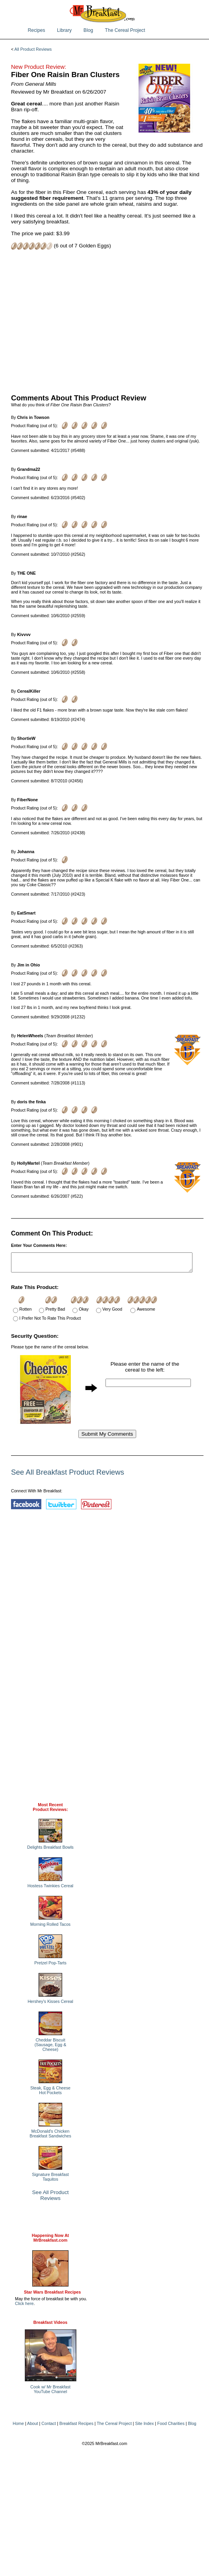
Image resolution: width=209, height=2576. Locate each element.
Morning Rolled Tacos (50, 1927)
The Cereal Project (125, 30)
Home (18, 2427)
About (32, 2427)
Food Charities (170, 2427)
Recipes (36, 30)
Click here (24, 2307)
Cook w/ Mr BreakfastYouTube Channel (50, 2392)
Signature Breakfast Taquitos (50, 2180)
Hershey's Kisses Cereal (50, 2005)
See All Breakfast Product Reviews (67, 1475)
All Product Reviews (33, 49)
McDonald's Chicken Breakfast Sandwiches (50, 2137)
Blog (88, 30)
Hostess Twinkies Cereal (50, 1889)
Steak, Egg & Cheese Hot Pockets (50, 2093)
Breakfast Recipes (76, 2427)
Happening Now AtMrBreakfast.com (50, 2241)
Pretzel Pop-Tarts (50, 1966)
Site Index (144, 2427)
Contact (48, 2427)
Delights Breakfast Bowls (50, 1850)
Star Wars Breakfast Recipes (52, 2295)
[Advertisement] (107, 321)
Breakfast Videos (50, 2325)
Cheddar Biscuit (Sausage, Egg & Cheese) (51, 2048)
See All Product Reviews (50, 2199)
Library (64, 30)
